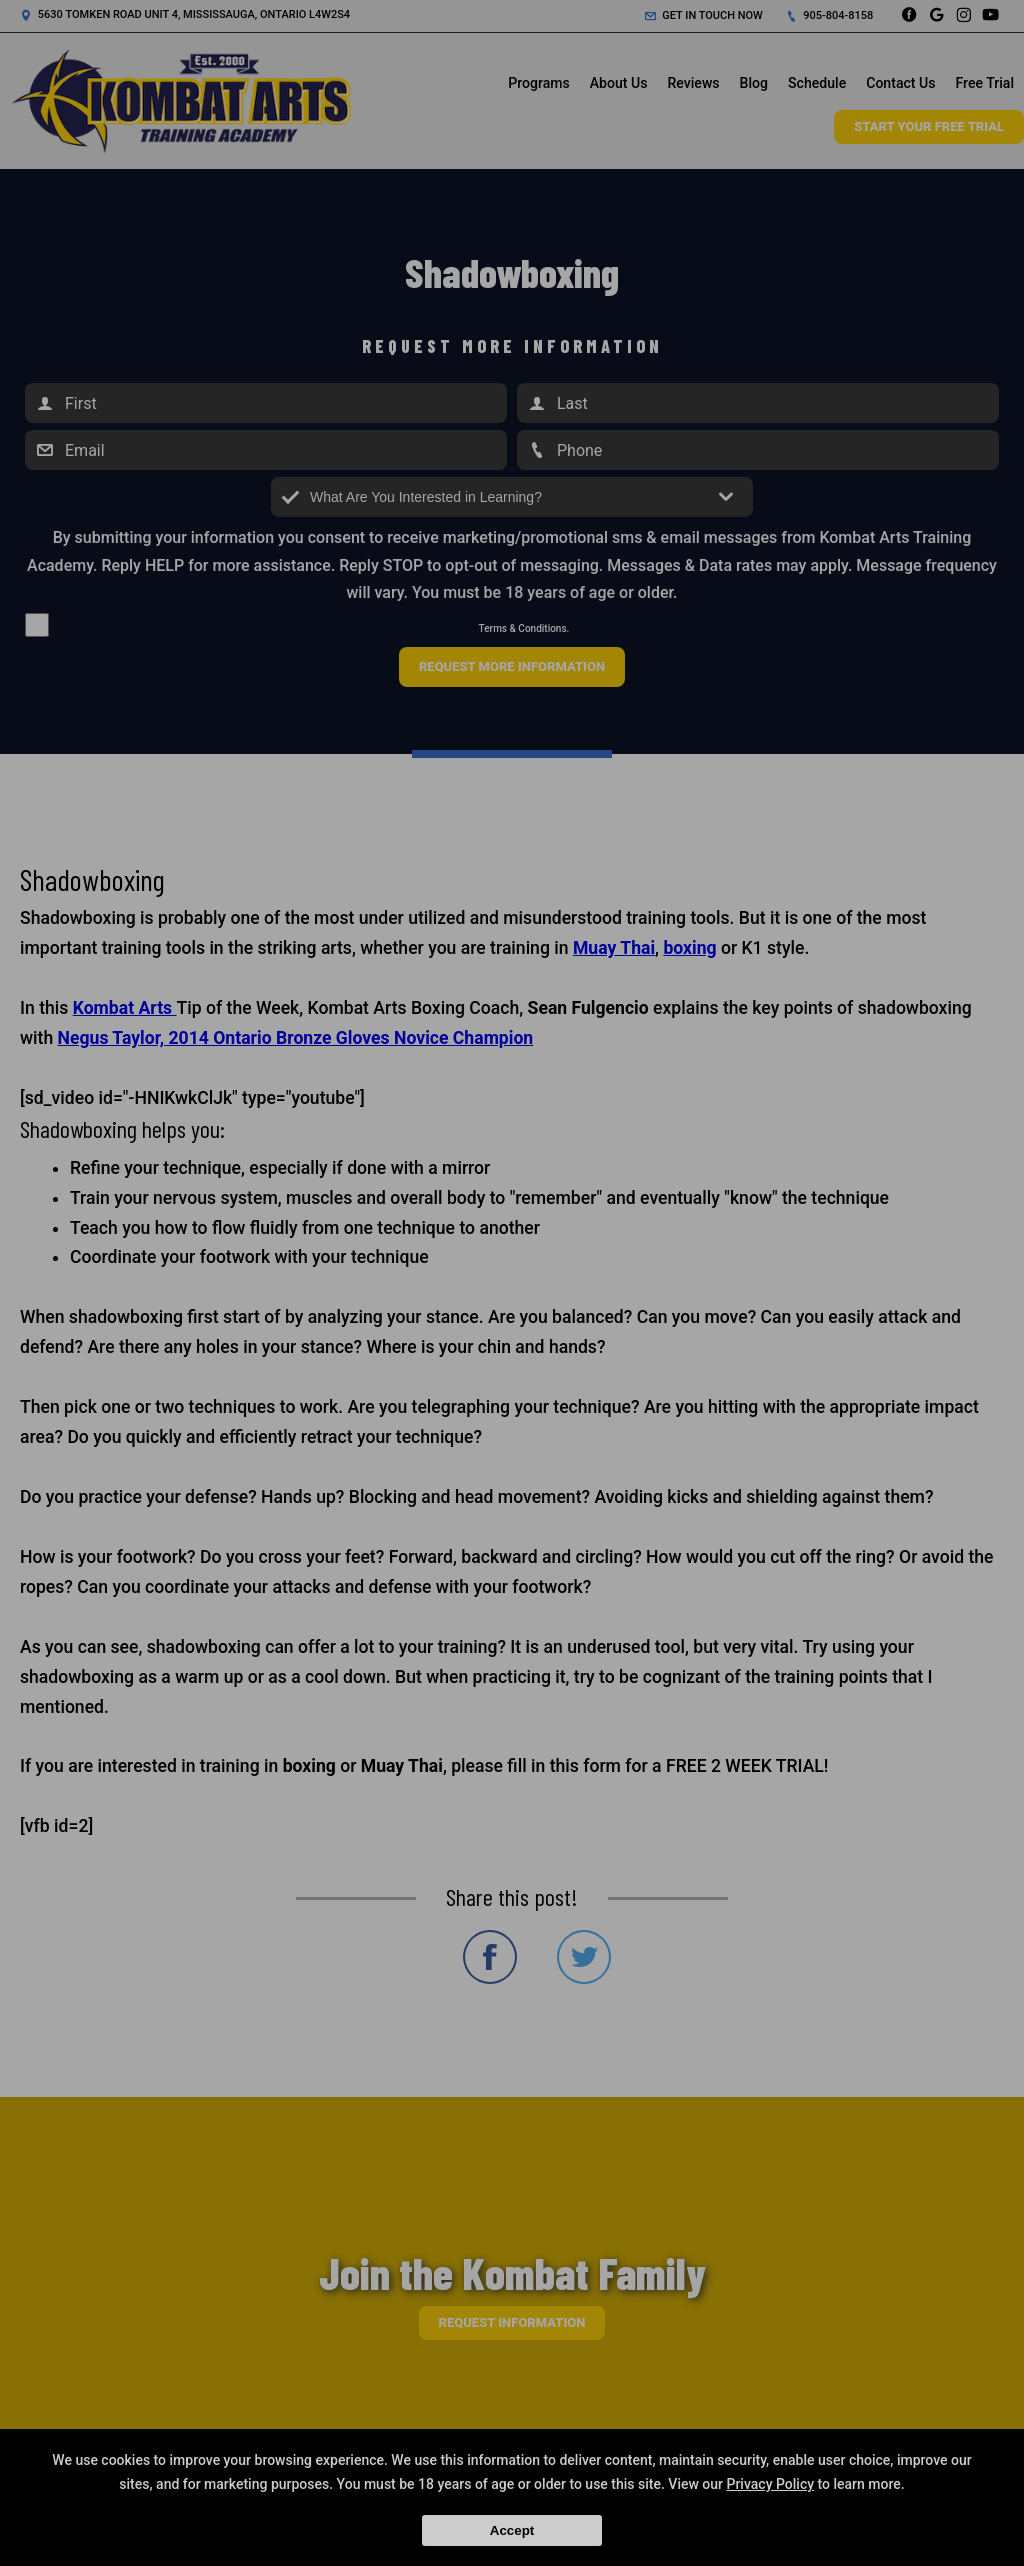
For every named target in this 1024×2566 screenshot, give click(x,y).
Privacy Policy (770, 2484)
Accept (512, 2530)
